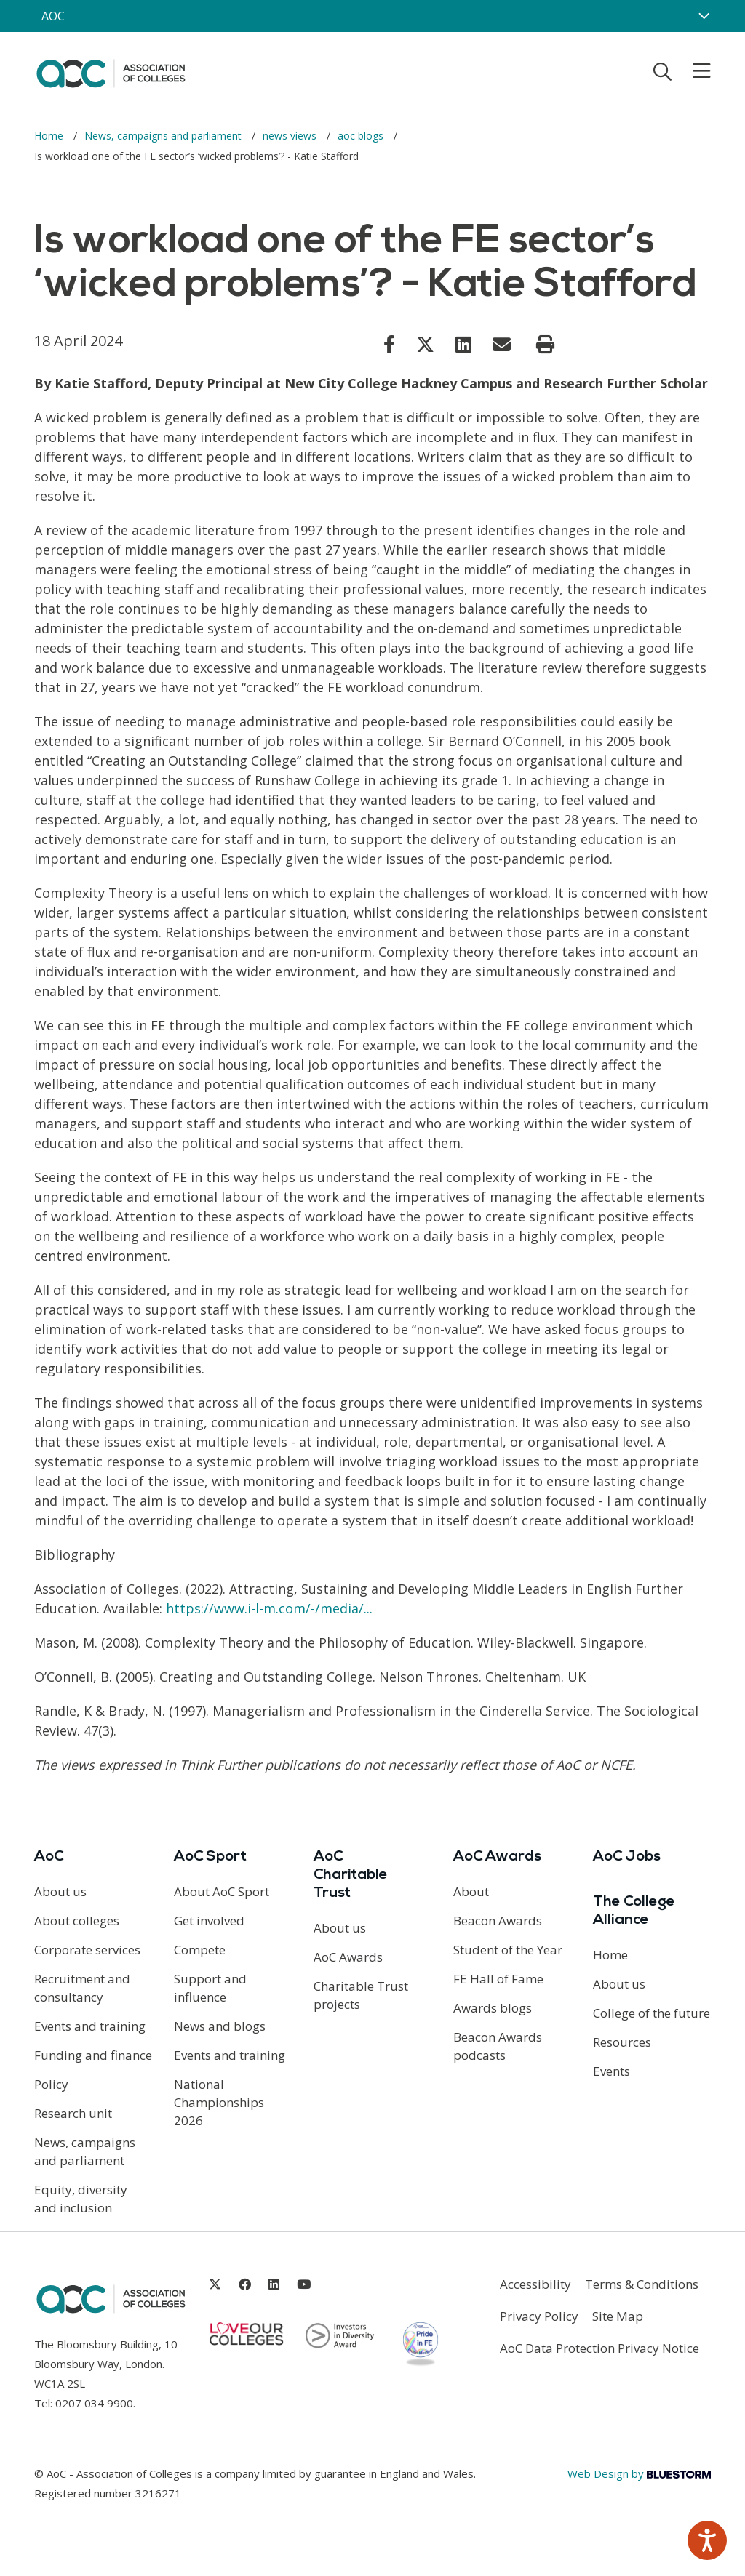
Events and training (90, 2026)
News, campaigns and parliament (164, 136)
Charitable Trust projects (361, 1995)
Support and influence (210, 1987)
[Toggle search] (662, 71)
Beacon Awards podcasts (497, 2046)
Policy (51, 2084)
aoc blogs (362, 136)
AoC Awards (348, 1957)
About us (60, 1891)
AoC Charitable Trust (351, 1875)
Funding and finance (93, 2055)
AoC (48, 1857)
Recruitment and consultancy (82, 1987)
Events (611, 2071)
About (471, 1891)
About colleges (76, 1920)
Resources (622, 2042)
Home (50, 136)
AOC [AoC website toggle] (53, 16)
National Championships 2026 (219, 2102)
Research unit (73, 2113)
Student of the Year (507, 1949)
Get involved (209, 1920)
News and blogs (220, 2026)
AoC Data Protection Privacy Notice (599, 2348)
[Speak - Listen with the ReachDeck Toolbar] (707, 2540)
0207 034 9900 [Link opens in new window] (94, 2403)
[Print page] (545, 344)
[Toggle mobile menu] (692, 71)
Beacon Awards (497, 1920)
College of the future (651, 2013)
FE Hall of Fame (498, 1978)
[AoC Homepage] (110, 71)
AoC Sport (210, 1857)
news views (291, 136)
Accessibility (535, 2284)
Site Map (617, 2316)
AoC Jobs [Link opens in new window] (627, 1857)
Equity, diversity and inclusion (80, 2198)
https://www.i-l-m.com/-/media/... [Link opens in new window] (269, 1608)
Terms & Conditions (641, 2284)
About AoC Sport (221, 1891)
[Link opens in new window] (389, 344)
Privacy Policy (539, 2316)
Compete (200, 1949)
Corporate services (87, 1949)
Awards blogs (492, 2007)
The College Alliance (634, 1911)
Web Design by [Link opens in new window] (639, 2473)
